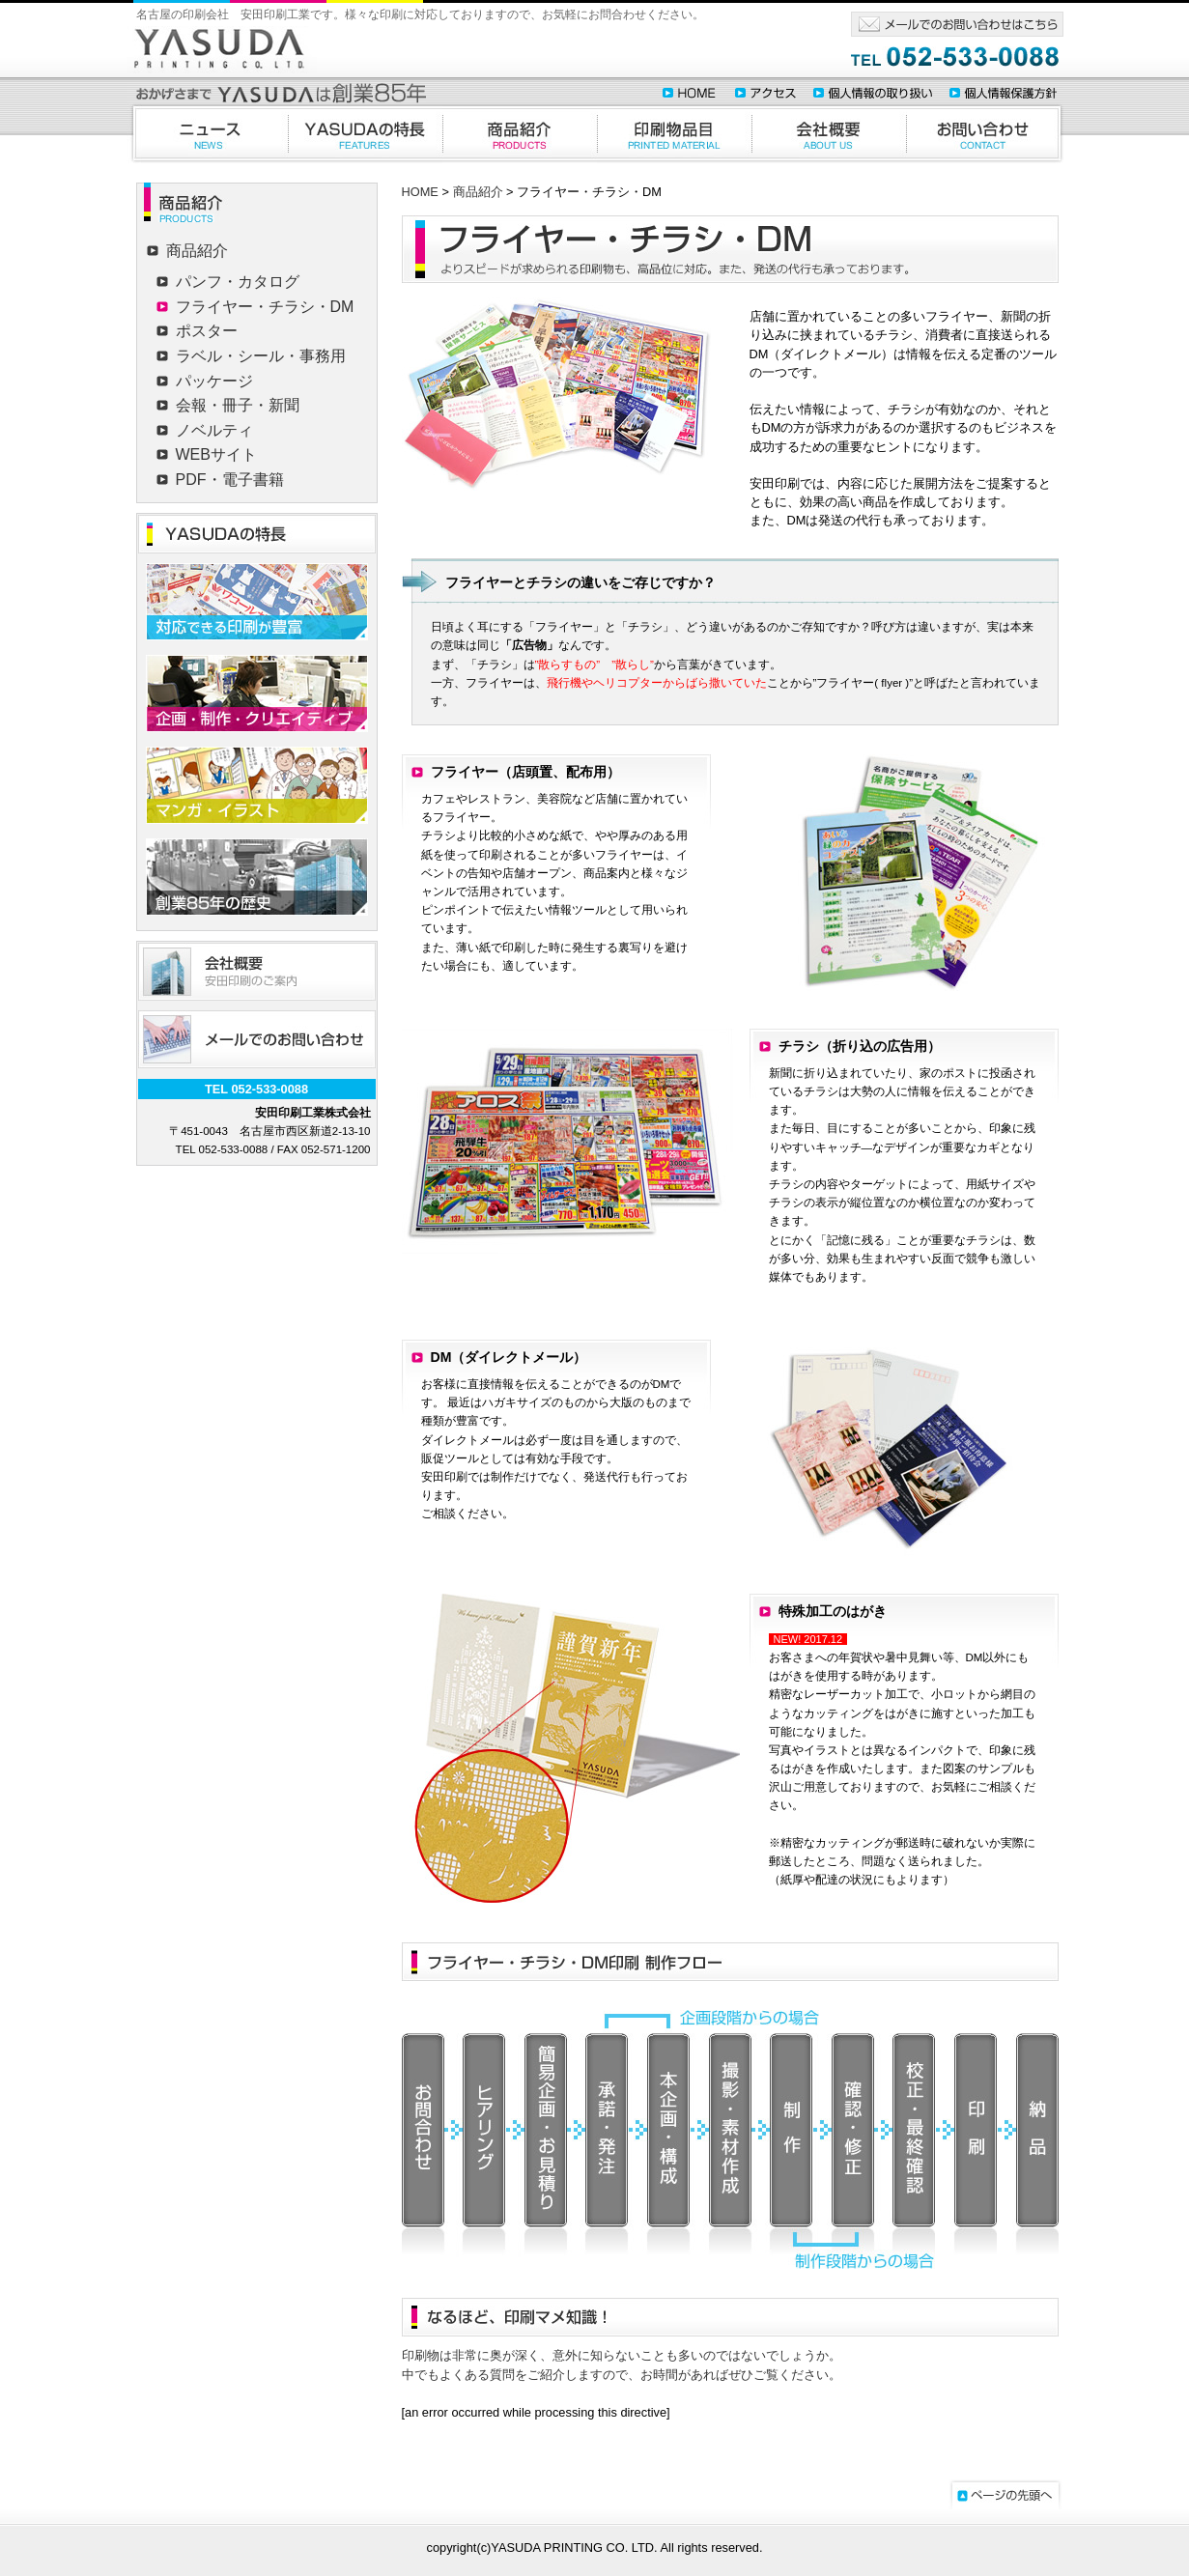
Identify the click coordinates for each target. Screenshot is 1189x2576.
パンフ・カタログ (237, 281)
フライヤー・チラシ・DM (265, 306)
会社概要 (828, 133)
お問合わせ (984, 133)
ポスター (207, 331)
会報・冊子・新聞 (237, 405)
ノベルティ (214, 430)
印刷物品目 (674, 133)
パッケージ (214, 381)
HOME (420, 191)
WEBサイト (216, 454)
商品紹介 (519, 133)
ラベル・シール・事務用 (261, 356)
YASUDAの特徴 (365, 133)
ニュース (207, 133)
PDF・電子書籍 (230, 479)
